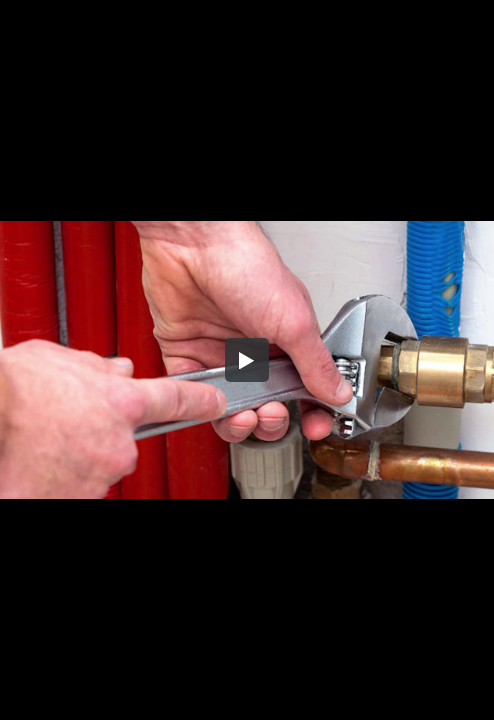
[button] (247, 360)
